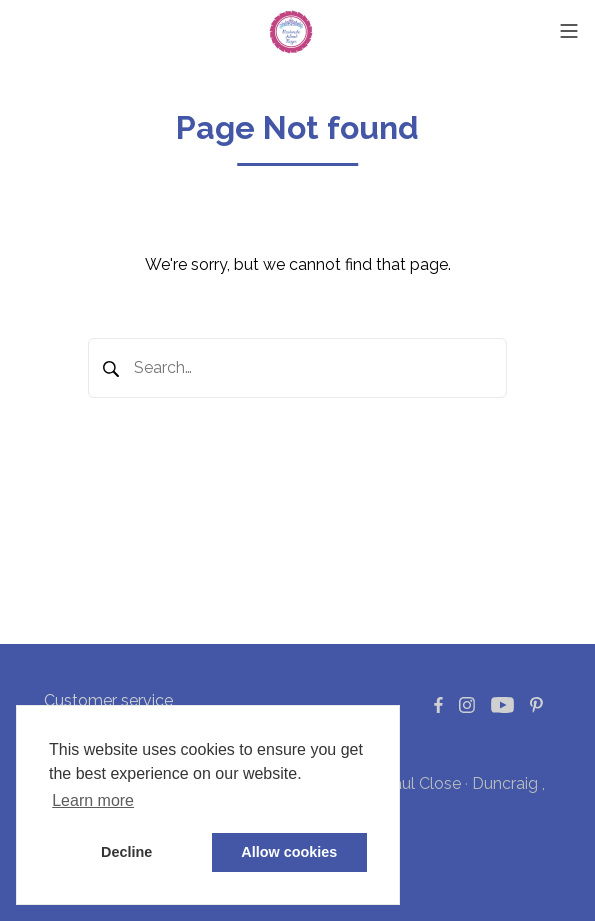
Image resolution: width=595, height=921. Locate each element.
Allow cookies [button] (289, 852)
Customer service (108, 700)
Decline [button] (126, 852)
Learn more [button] (93, 800)
